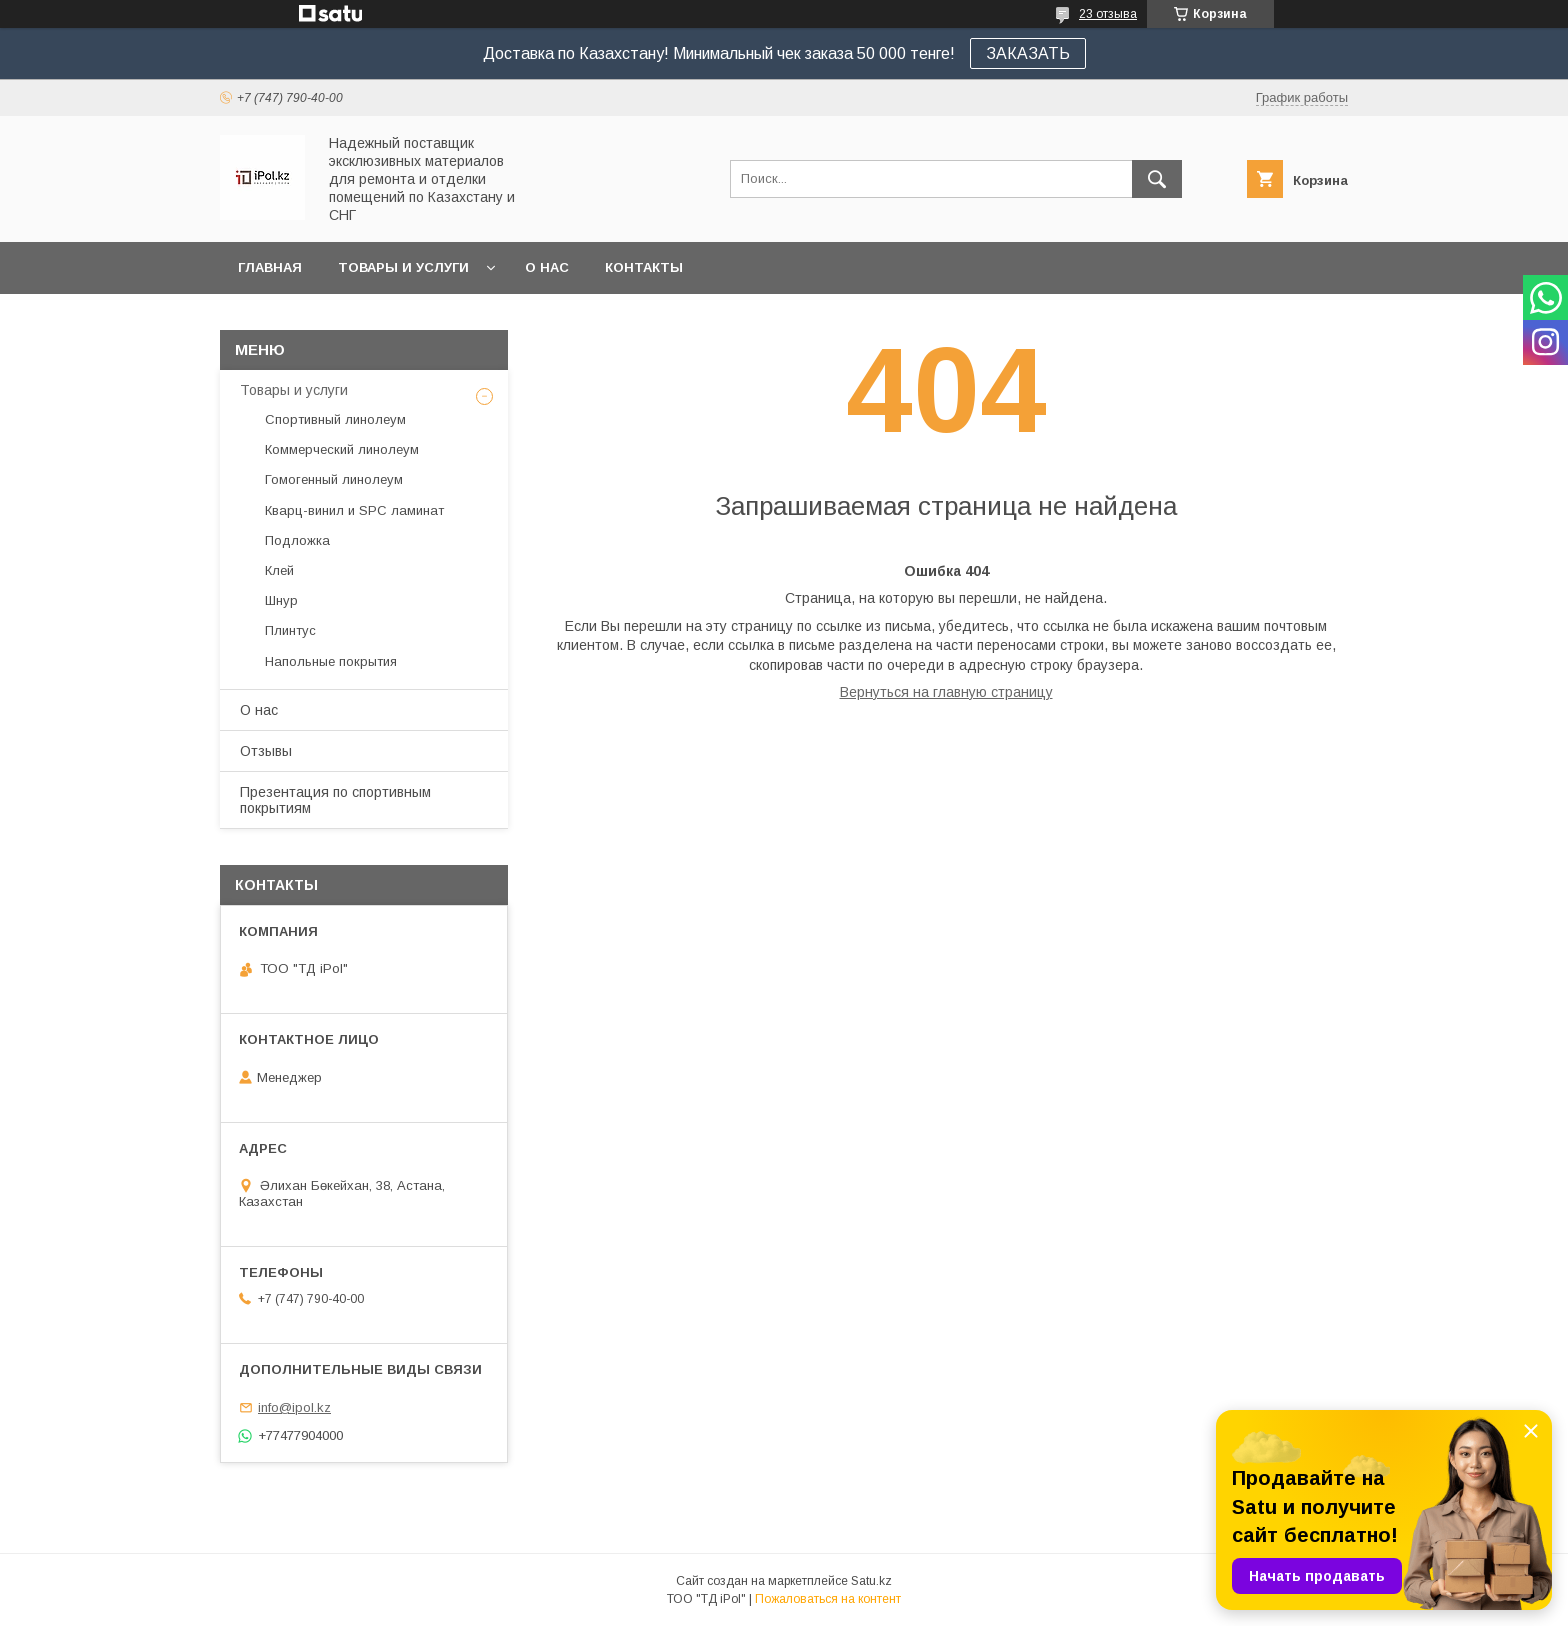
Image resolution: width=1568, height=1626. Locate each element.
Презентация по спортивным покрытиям (335, 800)
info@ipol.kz (294, 1407)
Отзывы (266, 751)
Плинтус (290, 630)
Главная (270, 267)
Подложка (297, 540)
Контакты (644, 267)
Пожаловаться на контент (828, 1599)
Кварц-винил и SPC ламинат (354, 510)
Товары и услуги (403, 267)
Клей (279, 570)
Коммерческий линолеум (342, 449)
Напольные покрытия (331, 661)
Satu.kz (871, 1581)
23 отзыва (1108, 14)
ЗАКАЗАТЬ (1028, 53)
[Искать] (1157, 179)
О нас (547, 267)
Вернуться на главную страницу (946, 692)
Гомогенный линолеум (334, 479)
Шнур (281, 600)
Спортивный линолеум (335, 419)
